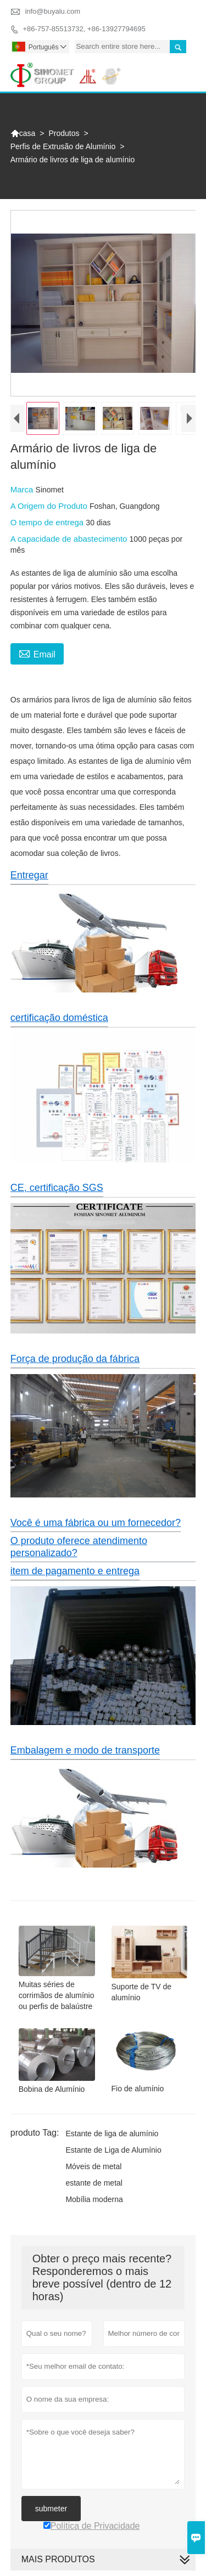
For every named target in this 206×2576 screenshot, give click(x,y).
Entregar (29, 875)
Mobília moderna (94, 2199)
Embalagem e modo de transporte (85, 1750)
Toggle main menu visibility (182, 67)
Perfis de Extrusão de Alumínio (62, 146)
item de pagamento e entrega (75, 1570)
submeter (51, 2508)
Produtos (64, 133)
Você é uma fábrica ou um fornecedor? (95, 1522)
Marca (23, 489)
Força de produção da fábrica (75, 1358)
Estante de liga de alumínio (111, 2133)
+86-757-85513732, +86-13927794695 (84, 29)
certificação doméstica (59, 1017)
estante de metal (94, 2182)
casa (23, 133)
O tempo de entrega (48, 522)
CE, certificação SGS (56, 1187)
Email (37, 653)
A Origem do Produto (50, 505)
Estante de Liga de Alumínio (113, 2150)
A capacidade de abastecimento (70, 538)
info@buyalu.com (52, 11)
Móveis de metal (93, 2166)
